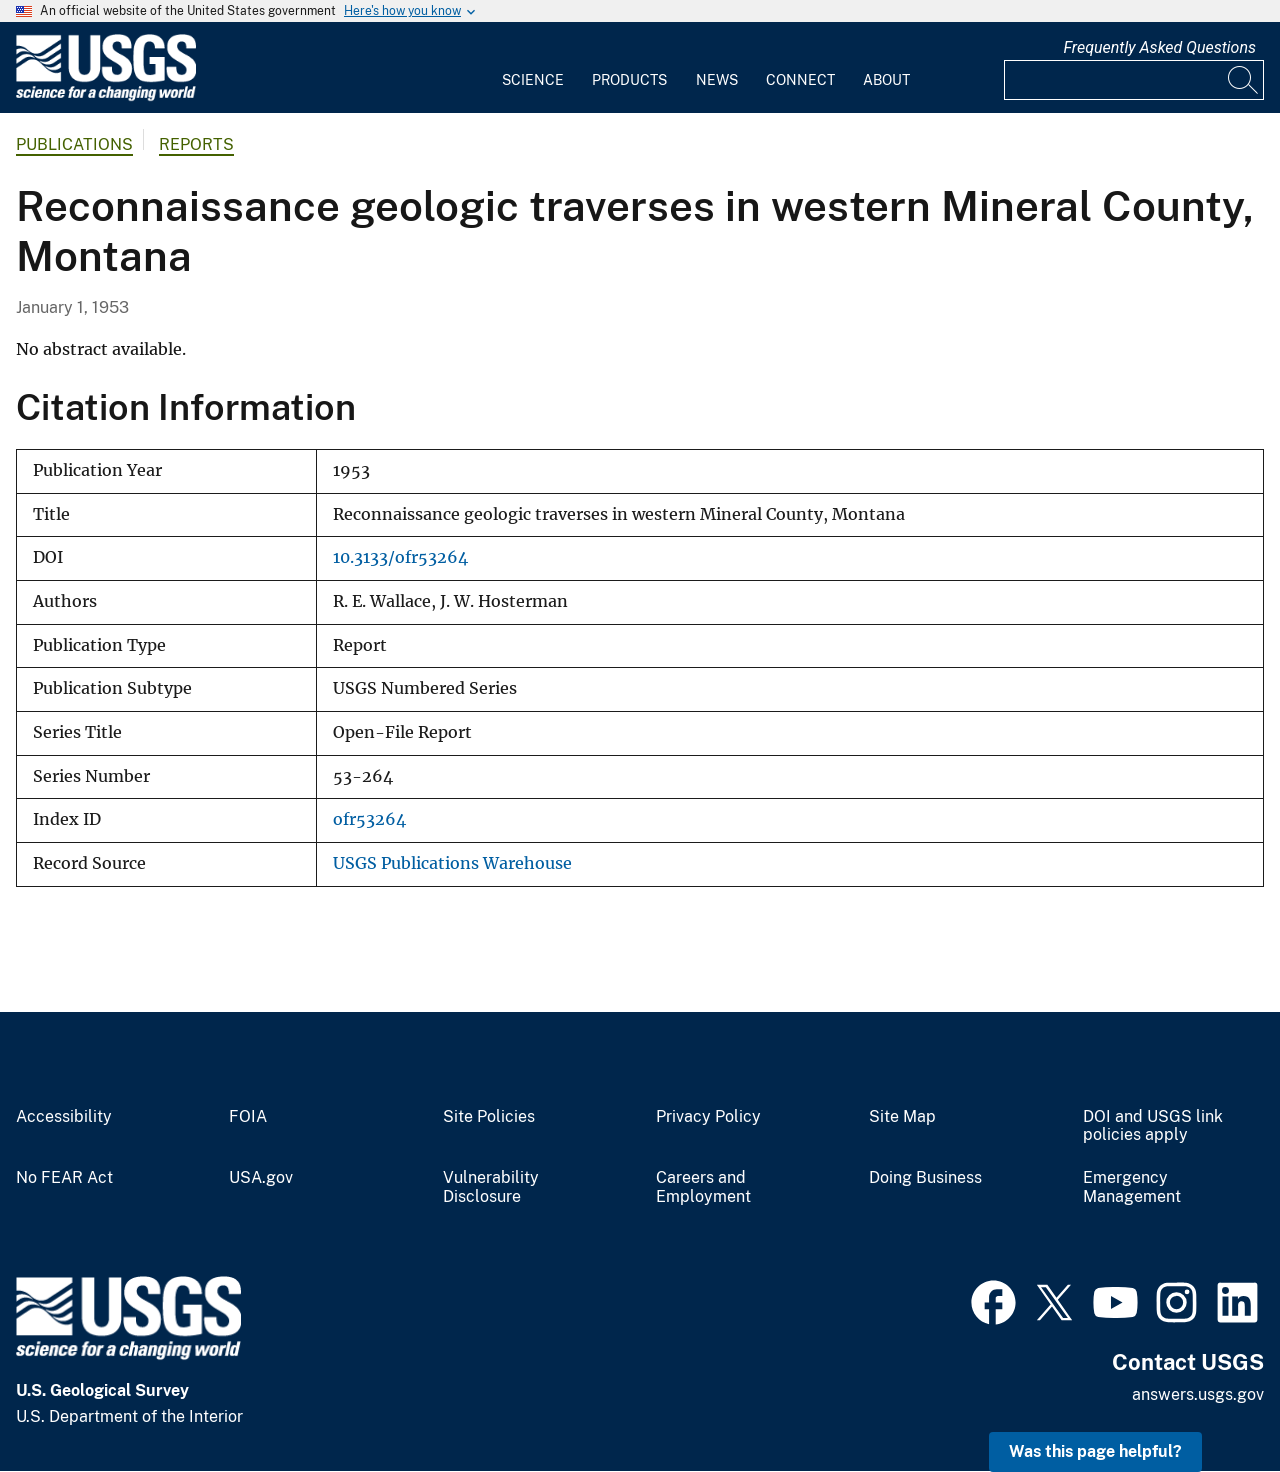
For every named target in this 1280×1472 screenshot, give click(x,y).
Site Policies (489, 1117)
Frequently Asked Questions (1159, 47)
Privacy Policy (708, 1117)
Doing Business (925, 1178)
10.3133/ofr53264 (400, 557)
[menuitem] (533, 68)
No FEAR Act (64, 1178)
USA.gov (261, 1178)
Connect (800, 80)
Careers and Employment (703, 1187)
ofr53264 (369, 819)
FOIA (248, 1117)
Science (533, 80)
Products (629, 80)
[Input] (1134, 80)
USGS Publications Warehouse (452, 863)
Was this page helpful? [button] (1095, 1451)
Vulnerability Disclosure (491, 1187)
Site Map (902, 1117)
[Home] (106, 96)
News (717, 80)
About (886, 80)
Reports (196, 144)
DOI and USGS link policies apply (1153, 1126)
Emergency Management (1132, 1187)
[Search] (1244, 80)
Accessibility (64, 1117)
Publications (74, 144)
